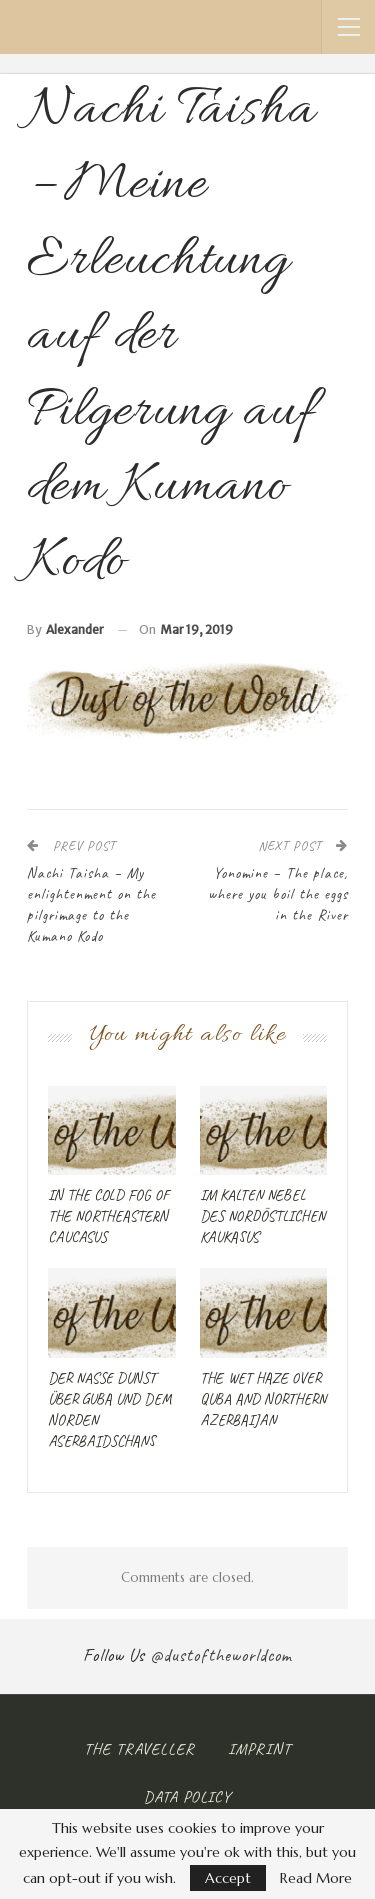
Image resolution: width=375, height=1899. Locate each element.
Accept (228, 1878)
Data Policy (187, 1797)
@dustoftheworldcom (221, 1655)
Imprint (259, 1749)
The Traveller (139, 1749)
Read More (316, 1878)
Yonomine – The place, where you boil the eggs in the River (278, 894)
